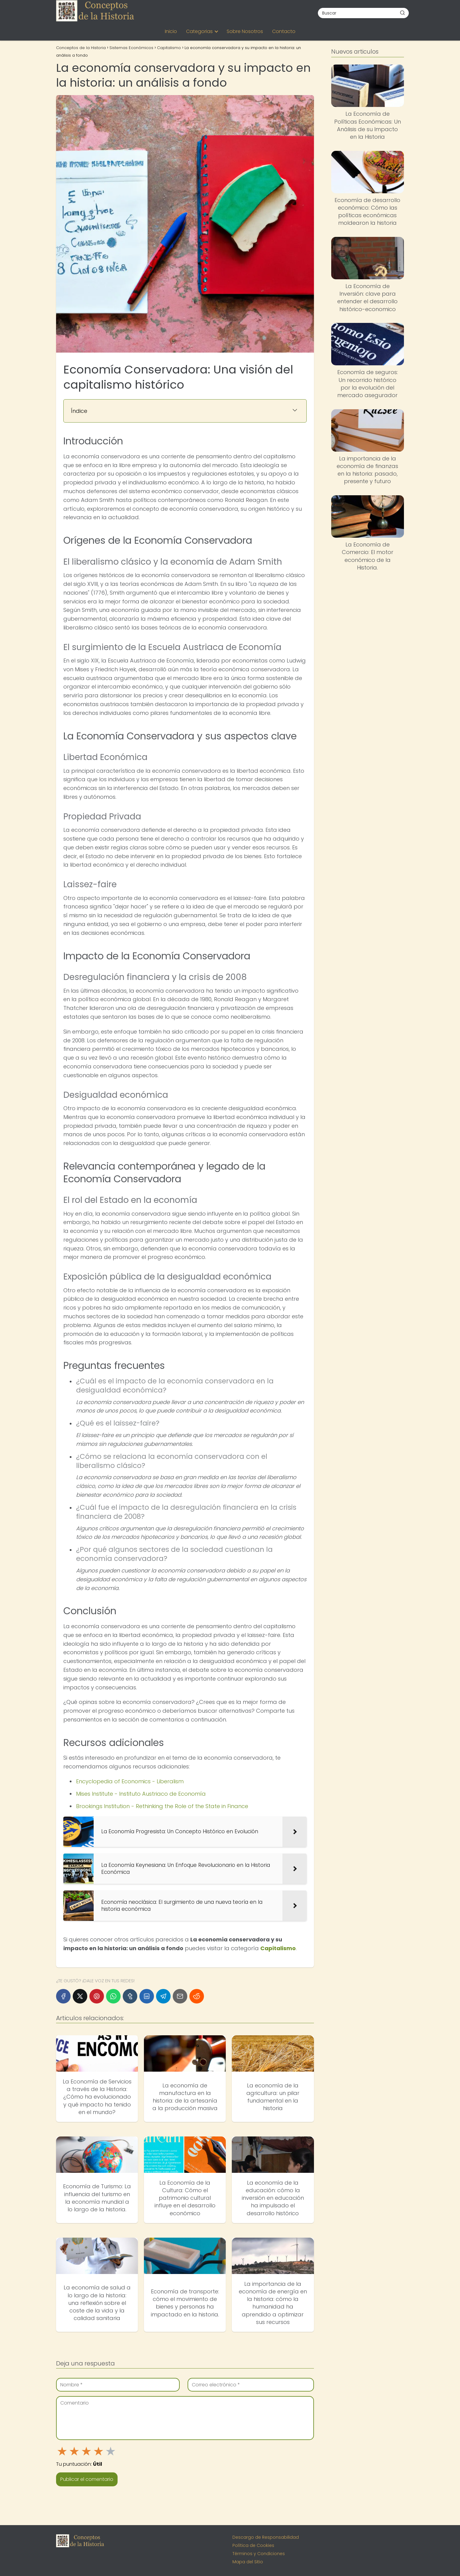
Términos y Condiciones (258, 2554)
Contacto (283, 31)
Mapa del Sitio (247, 2562)
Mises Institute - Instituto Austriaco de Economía (141, 1794)
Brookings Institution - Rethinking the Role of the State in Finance (162, 1806)
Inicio (171, 31)
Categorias (199, 31)
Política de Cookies (253, 2545)
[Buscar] (402, 13)
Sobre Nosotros (245, 31)
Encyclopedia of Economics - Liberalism (130, 1781)
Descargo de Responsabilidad (265, 2537)
